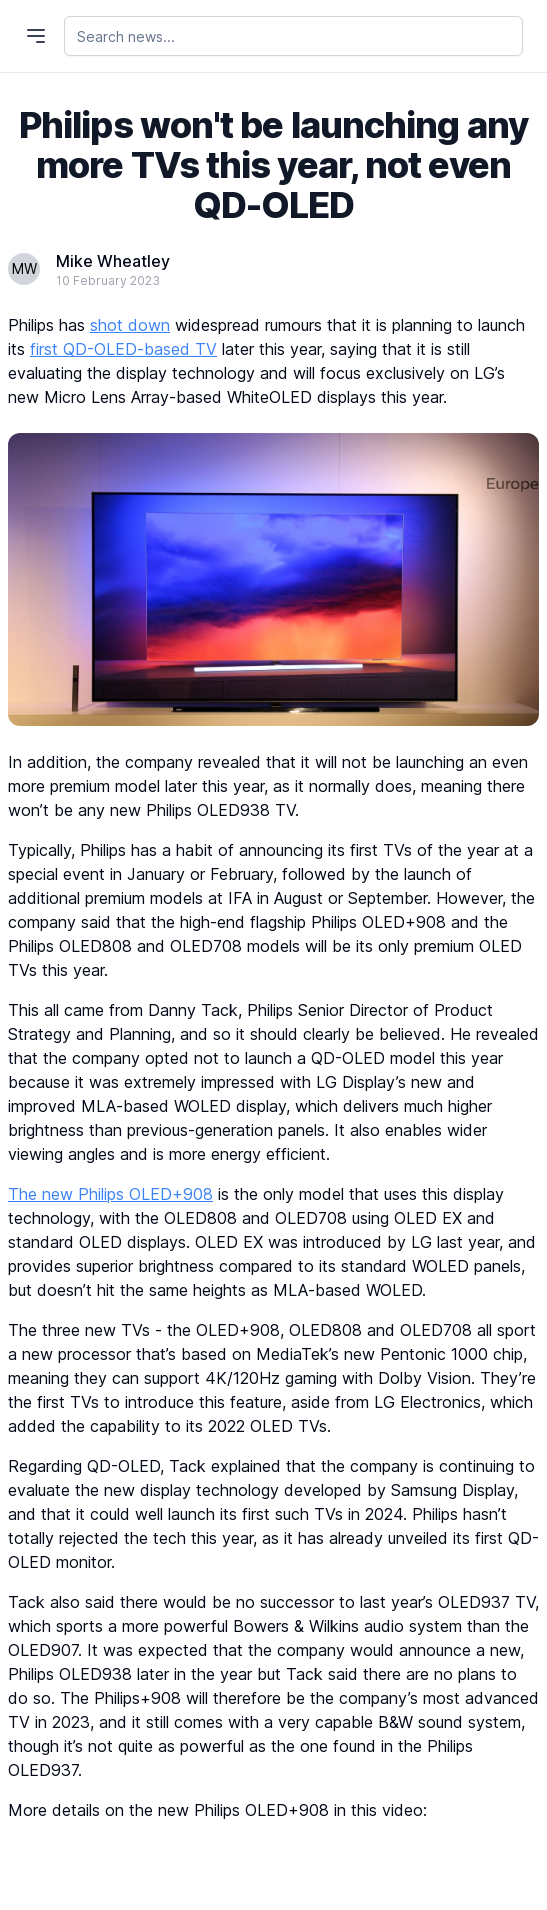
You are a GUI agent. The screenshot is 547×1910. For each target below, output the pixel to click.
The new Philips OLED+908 (110, 1194)
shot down (130, 325)
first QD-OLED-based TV (123, 349)
